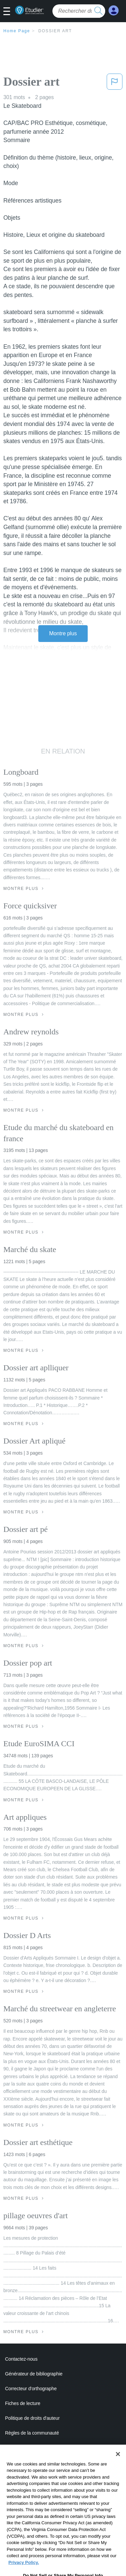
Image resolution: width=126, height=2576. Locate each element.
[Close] (118, 2465)
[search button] (98, 11)
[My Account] (114, 10)
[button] (9, 11)
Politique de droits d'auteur (32, 2418)
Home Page (16, 31)
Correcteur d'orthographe (31, 2388)
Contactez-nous (21, 2359)
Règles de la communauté (32, 2433)
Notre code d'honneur (27, 2447)
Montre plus (63, 633)
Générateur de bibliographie (33, 2373)
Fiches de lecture (22, 2403)
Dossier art (55, 31)
